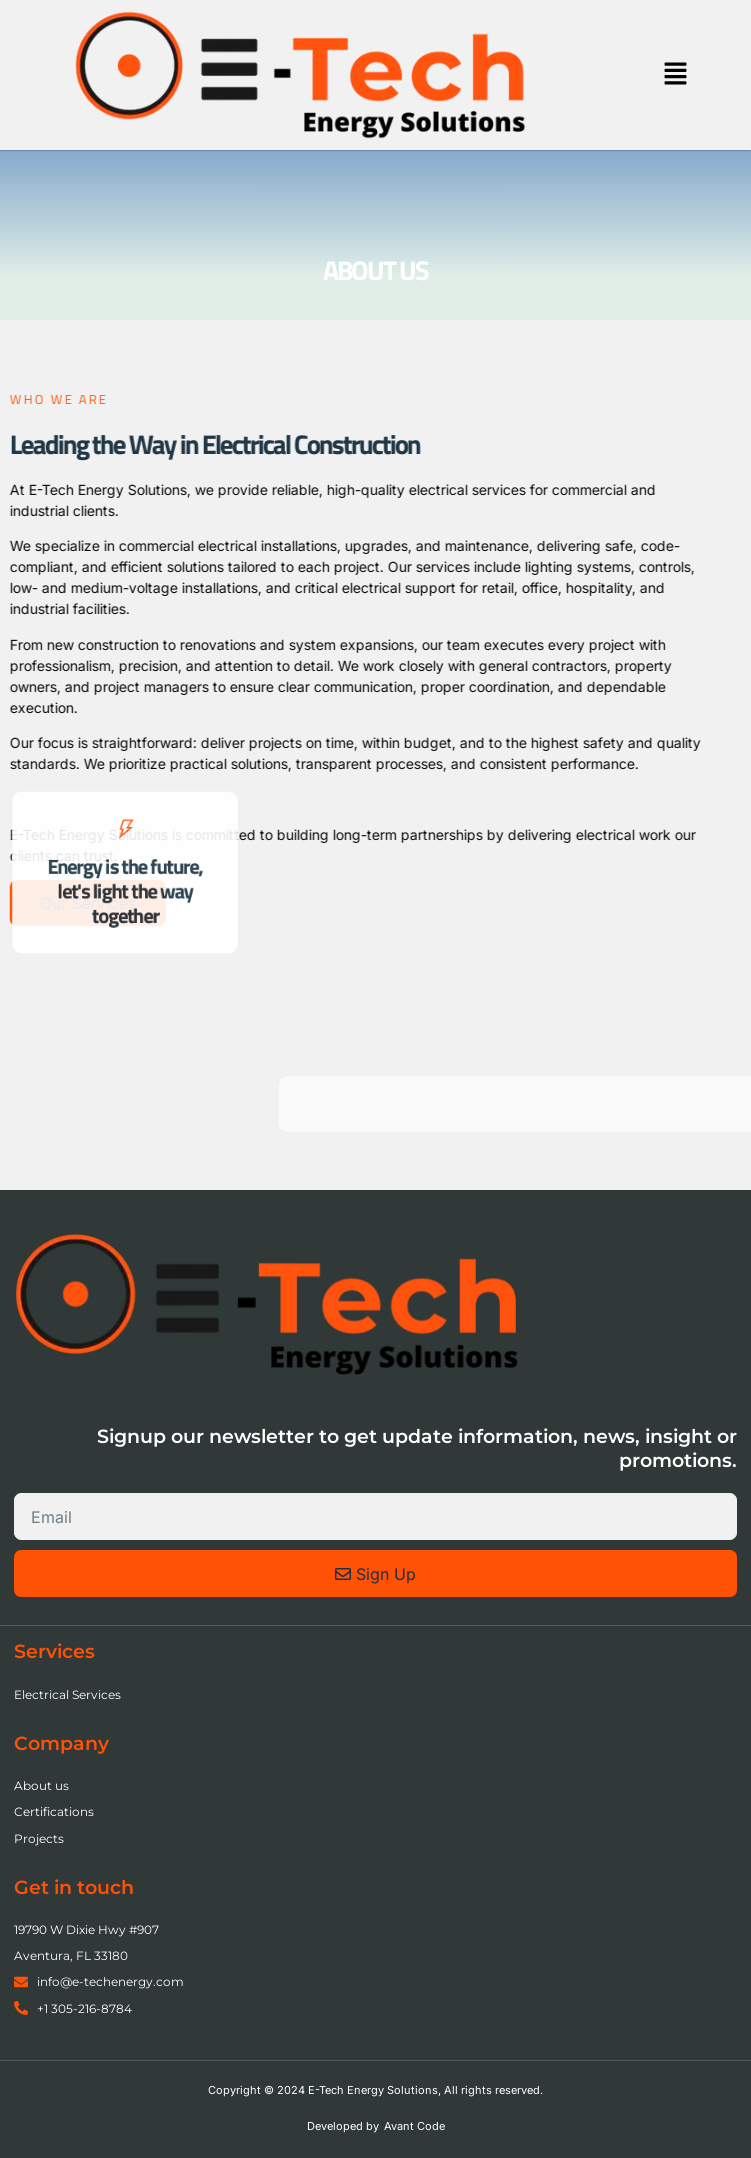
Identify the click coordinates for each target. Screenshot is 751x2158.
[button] (676, 74)
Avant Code (414, 2126)
